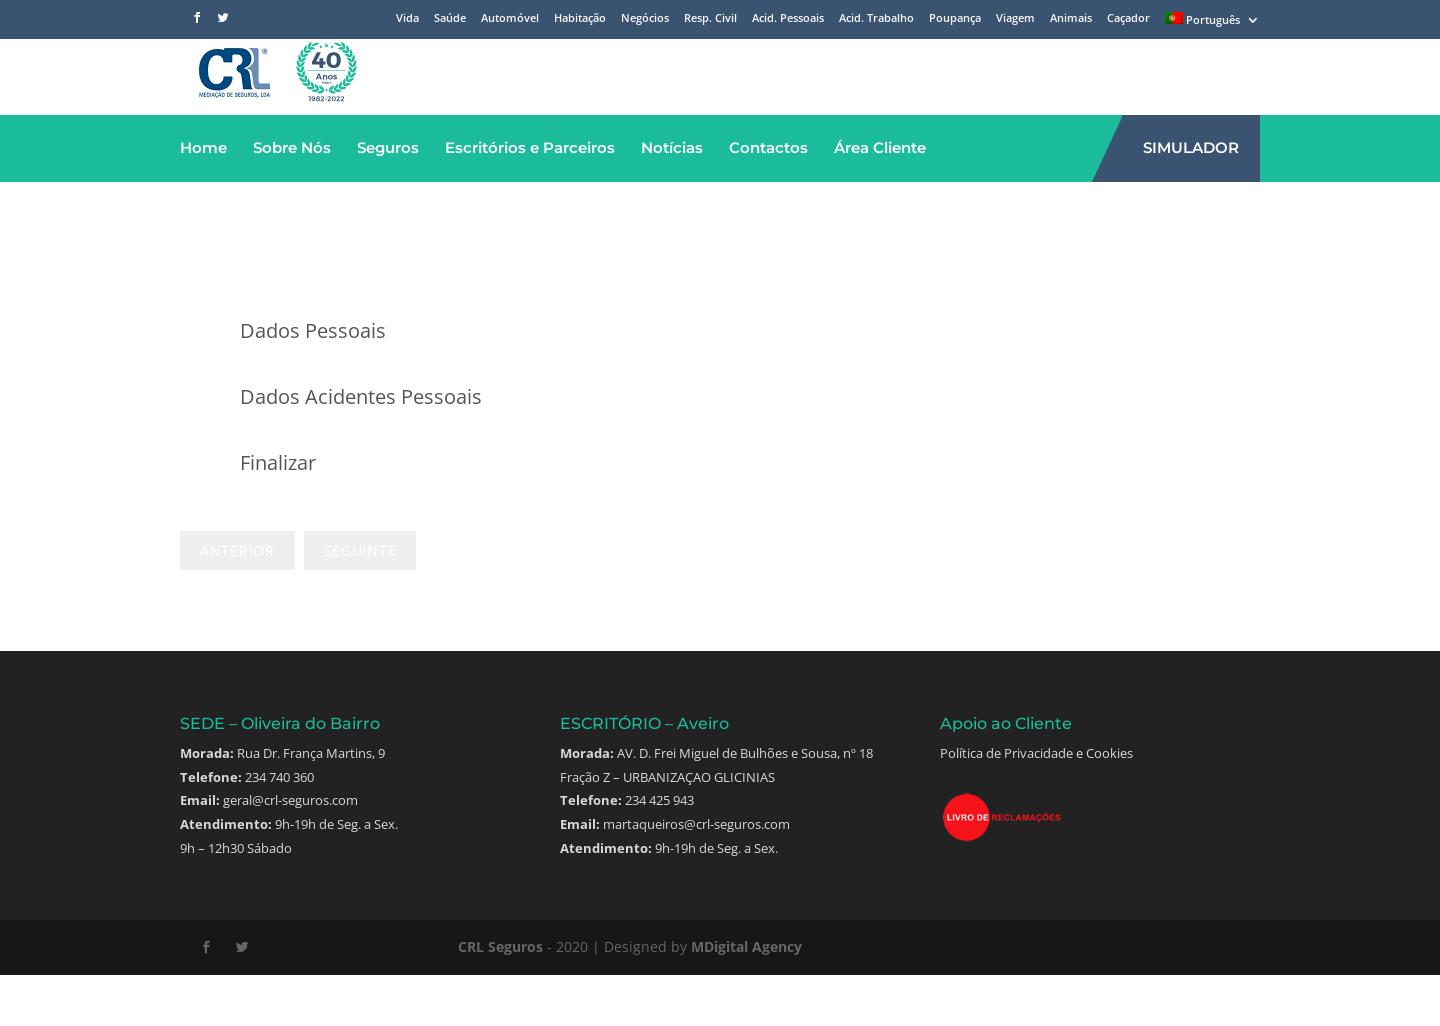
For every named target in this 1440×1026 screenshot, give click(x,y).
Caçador (1128, 18)
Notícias (672, 198)
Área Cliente (880, 198)
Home (203, 198)
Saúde (450, 18)
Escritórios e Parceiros (530, 198)
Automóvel (510, 18)
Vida (407, 18)
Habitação (580, 18)
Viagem (1015, 18)
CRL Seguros (500, 997)
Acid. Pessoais (788, 18)
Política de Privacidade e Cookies (1036, 804)
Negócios (645, 18)
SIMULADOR (1191, 198)
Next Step (360, 601)
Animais (1071, 18)
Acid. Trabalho (876, 18)
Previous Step (237, 601)
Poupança (955, 18)
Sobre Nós (292, 198)
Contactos (768, 198)
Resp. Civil (710, 18)
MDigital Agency (746, 997)
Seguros (388, 198)
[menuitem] (1212, 23)
